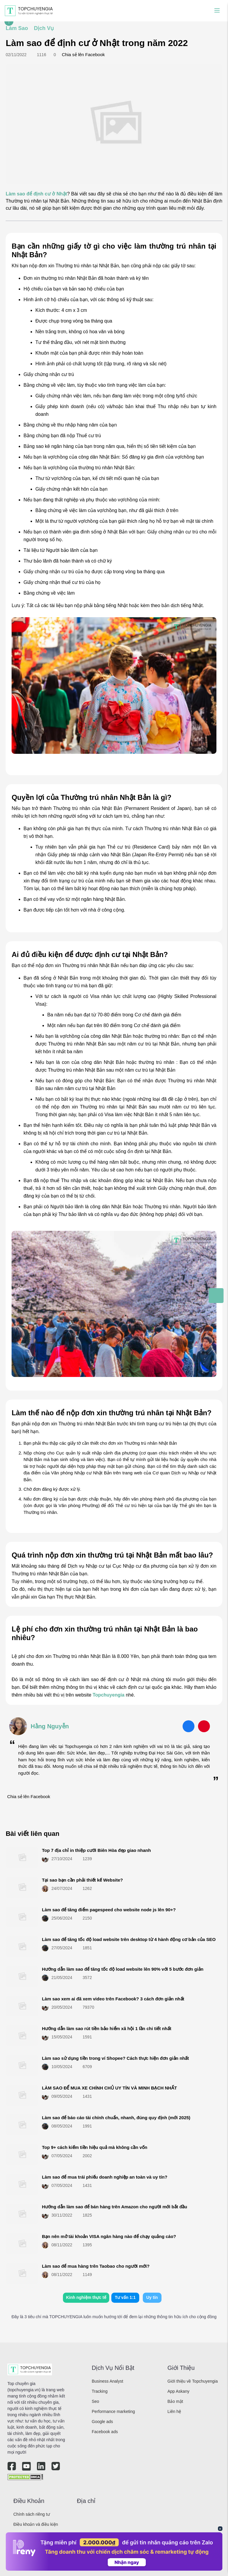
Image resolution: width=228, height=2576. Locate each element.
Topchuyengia (108, 1694)
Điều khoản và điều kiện (35, 2524)
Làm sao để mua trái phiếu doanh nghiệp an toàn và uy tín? (104, 2176)
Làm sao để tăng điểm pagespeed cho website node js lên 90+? (109, 1909)
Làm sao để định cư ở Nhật (36, 193)
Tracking (99, 2391)
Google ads (102, 2421)
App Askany (178, 2391)
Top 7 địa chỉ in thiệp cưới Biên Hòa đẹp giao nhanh (96, 1850)
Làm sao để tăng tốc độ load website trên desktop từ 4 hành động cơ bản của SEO (129, 1939)
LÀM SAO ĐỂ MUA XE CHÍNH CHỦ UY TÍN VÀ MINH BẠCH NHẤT (109, 2087)
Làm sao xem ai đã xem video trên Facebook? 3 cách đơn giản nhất (113, 1998)
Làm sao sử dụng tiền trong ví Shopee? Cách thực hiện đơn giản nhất (115, 2058)
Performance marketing (113, 2411)
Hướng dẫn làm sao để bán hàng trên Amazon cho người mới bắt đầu (114, 2206)
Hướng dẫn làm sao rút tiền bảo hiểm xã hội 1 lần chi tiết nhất (106, 2028)
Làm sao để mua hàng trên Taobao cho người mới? (95, 2266)
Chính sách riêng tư (31, 2514)
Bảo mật (175, 2401)
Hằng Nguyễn (50, 1726)
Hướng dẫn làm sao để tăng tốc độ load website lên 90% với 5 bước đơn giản (122, 1969)
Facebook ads (105, 2431)
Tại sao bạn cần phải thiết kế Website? (82, 1879)
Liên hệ (174, 2411)
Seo (95, 2401)
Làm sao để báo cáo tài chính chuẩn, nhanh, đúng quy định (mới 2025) (116, 2117)
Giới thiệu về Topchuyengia (192, 2381)
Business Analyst (107, 2381)
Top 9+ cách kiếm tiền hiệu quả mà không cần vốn (94, 2147)
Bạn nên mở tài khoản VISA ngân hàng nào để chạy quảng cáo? (109, 2236)
